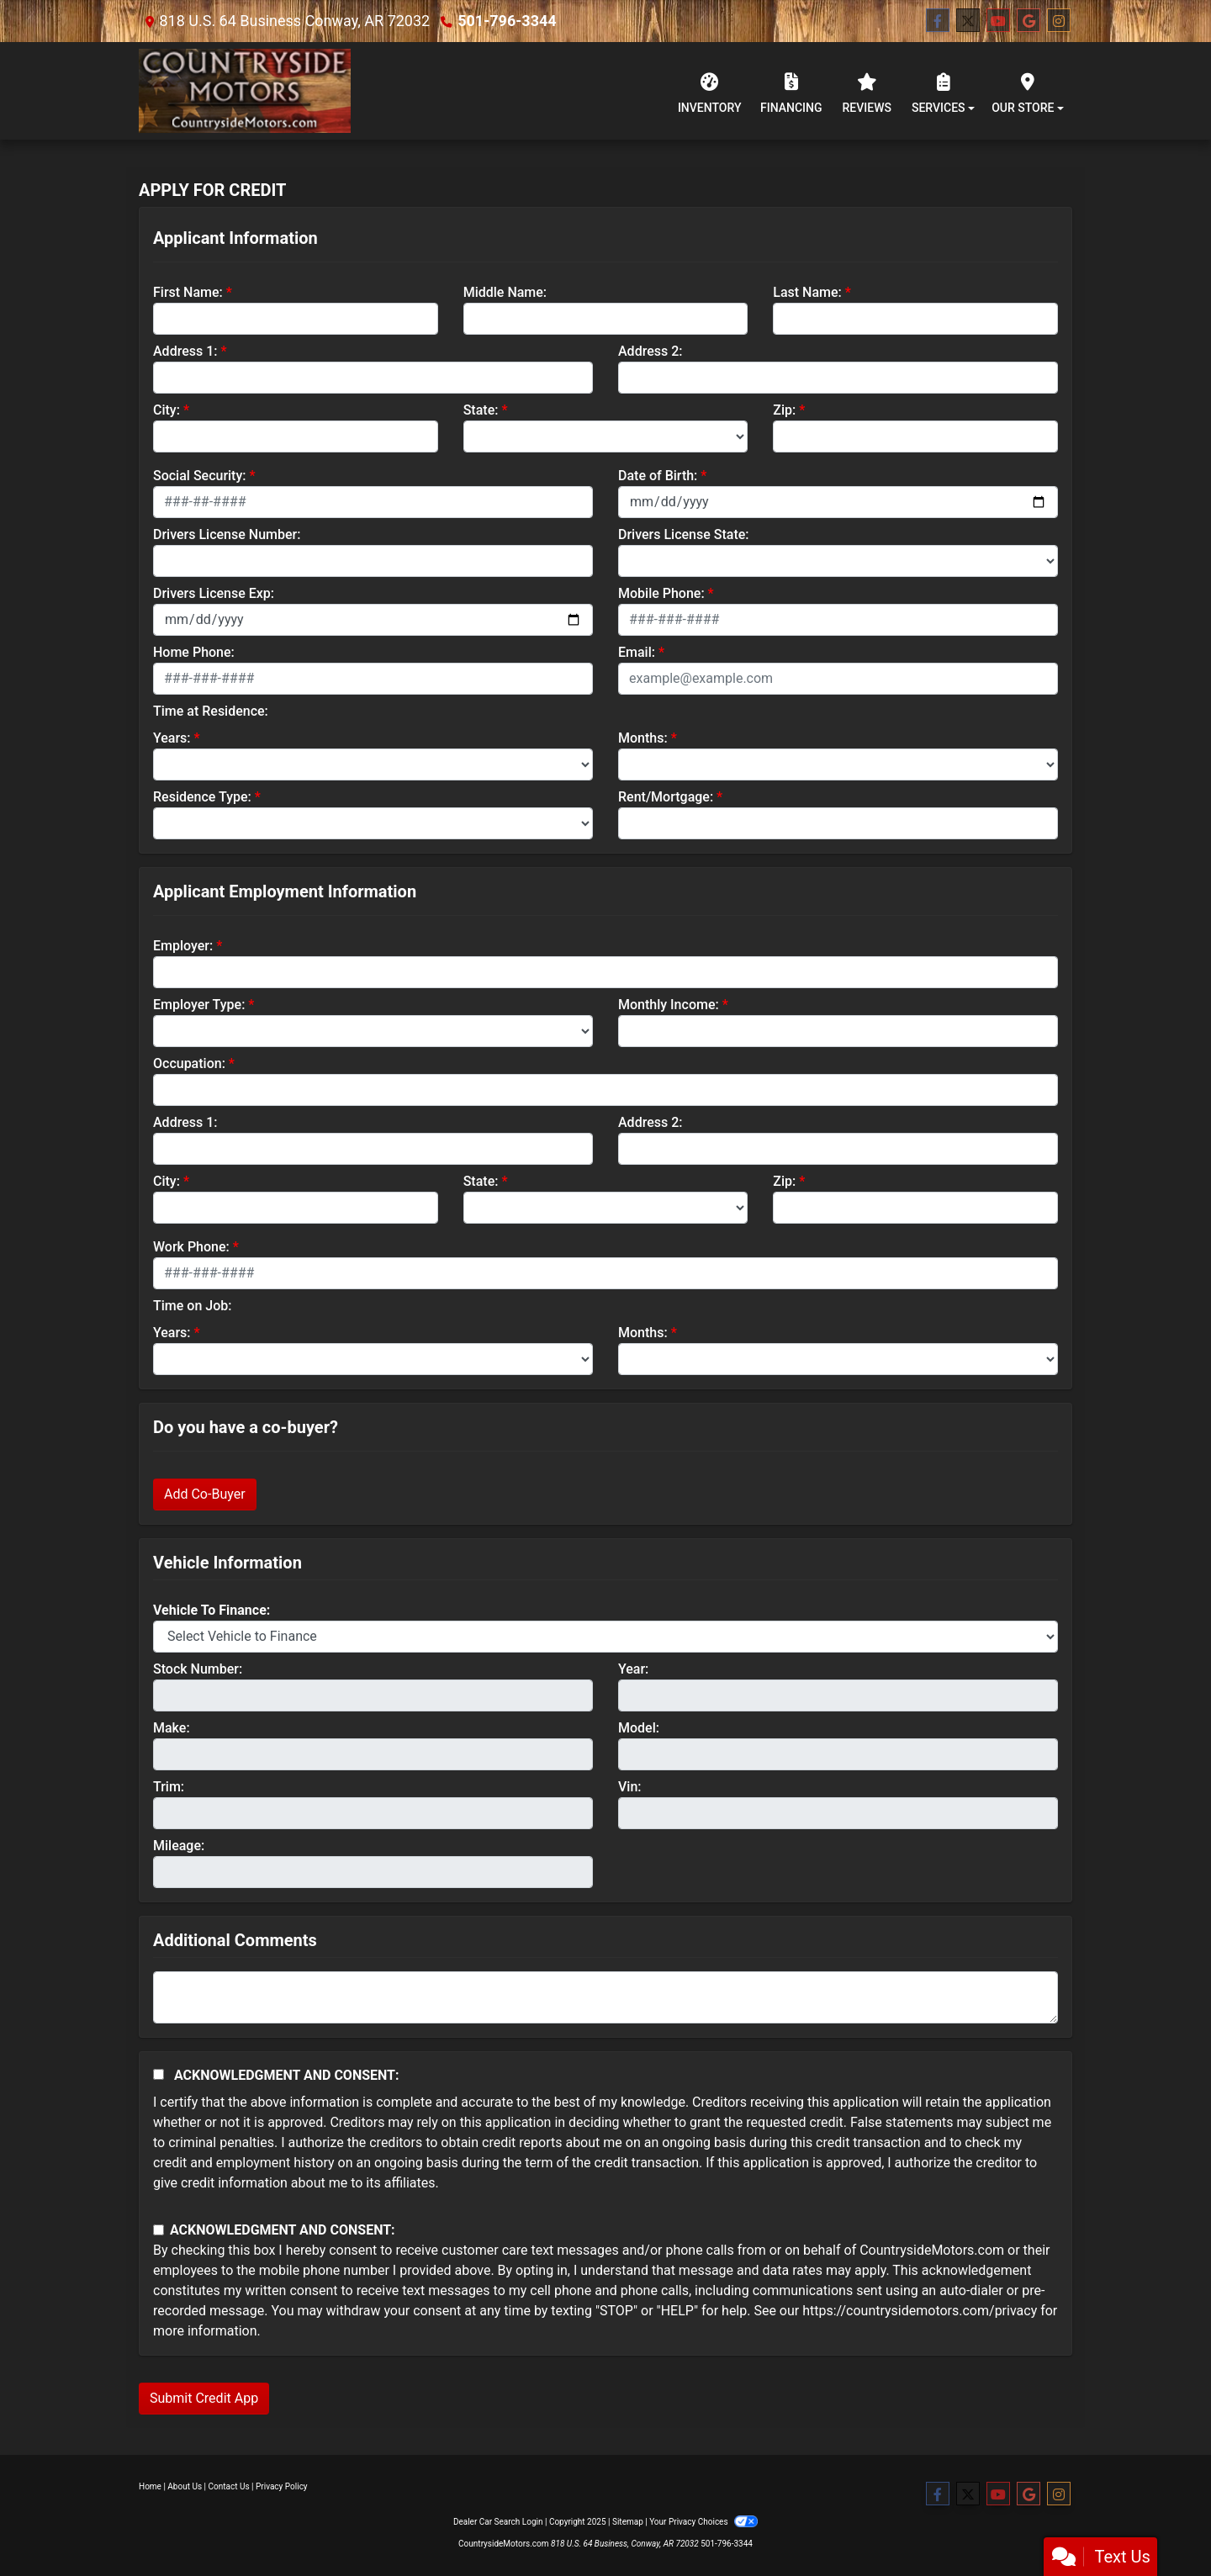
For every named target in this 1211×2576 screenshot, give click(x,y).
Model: (638, 1728)
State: (481, 410)
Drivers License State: (683, 534)
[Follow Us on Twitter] (968, 21)
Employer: (183, 946)
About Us (184, 2486)
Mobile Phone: (661, 593)
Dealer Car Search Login (498, 2521)
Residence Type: (202, 797)
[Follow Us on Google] (1028, 21)
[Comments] (605, 1997)
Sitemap (627, 2521)
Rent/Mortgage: (665, 797)
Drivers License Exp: (213, 593)
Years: (172, 738)
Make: (171, 1728)
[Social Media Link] (1059, 21)
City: (166, 410)
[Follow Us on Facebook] (937, 21)
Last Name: (807, 292)
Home (150, 2486)
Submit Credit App (204, 2398)
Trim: (168, 1787)
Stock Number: (197, 1669)
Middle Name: (505, 292)
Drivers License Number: (226, 534)
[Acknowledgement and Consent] (158, 2074)
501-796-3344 (506, 20)
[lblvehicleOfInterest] (605, 1637)
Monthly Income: (668, 1005)
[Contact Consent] (158, 2229)
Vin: (630, 1787)
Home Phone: (194, 652)
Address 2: (650, 351)
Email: (636, 652)
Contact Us (229, 2486)
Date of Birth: (657, 476)
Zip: (784, 410)
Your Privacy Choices (703, 2521)
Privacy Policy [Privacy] (282, 2486)
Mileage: (178, 1846)
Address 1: (185, 351)
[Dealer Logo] (245, 91)
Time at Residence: (210, 711)
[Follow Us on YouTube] (998, 21)
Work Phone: (191, 1247)
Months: (643, 738)
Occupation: (189, 1063)
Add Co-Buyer (205, 1494)
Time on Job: (192, 1306)
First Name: (188, 292)
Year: (633, 1669)
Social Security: (199, 476)
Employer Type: (199, 1005)
